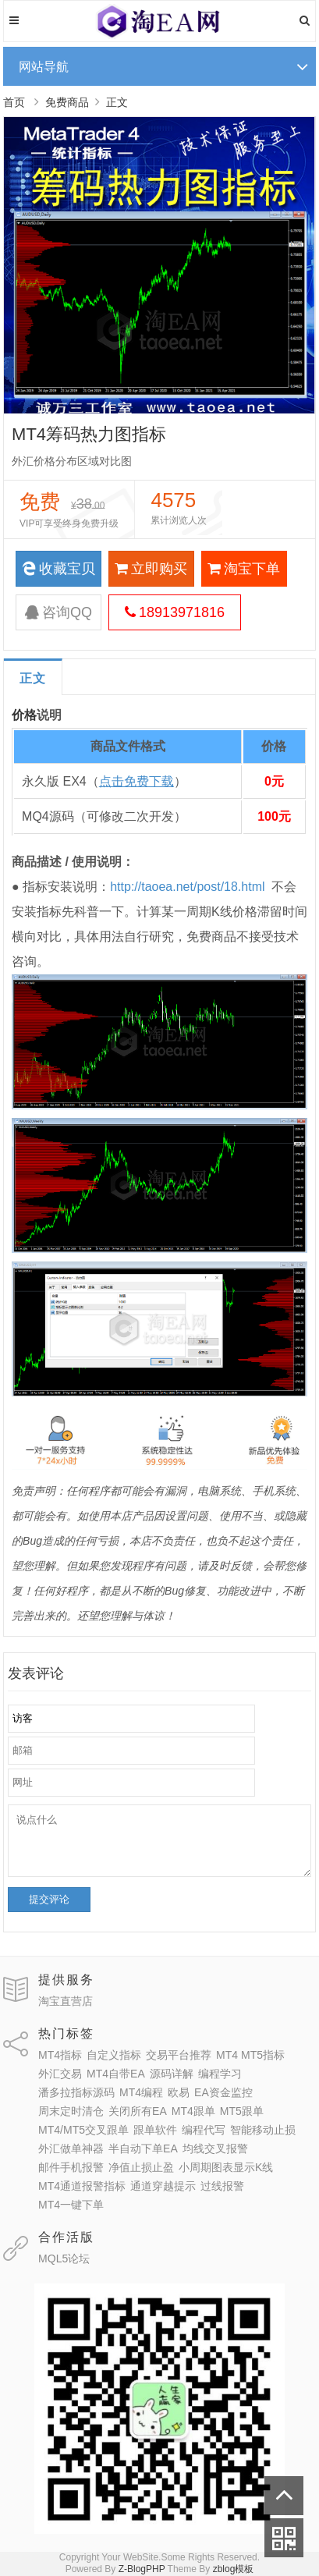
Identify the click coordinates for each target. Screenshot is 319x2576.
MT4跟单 (193, 2111)
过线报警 (222, 2186)
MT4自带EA (116, 2073)
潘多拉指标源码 (76, 2092)
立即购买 (151, 569)
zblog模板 (233, 2569)
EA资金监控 (223, 2092)
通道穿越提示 (163, 2186)
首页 (14, 102)
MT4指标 (60, 2055)
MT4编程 (141, 2092)
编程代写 (203, 2130)
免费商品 (67, 102)
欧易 (179, 2092)
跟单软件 (155, 2130)
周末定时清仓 (71, 2111)
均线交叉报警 (215, 2148)
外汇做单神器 (71, 2148)
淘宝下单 (243, 569)
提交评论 (49, 1899)
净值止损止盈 (141, 2167)
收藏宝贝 (58, 569)
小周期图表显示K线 (226, 2167)
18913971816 (175, 612)
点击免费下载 (136, 781)
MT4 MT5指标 (250, 2055)
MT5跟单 (242, 2111)
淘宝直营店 (65, 2001)
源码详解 (171, 2073)
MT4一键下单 (71, 2204)
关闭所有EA (137, 2111)
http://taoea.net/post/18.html (187, 886)
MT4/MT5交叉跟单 (83, 2130)
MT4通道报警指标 (82, 2186)
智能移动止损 (263, 2130)
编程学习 (220, 2073)
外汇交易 (60, 2073)
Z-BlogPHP (142, 2569)
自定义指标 (114, 2055)
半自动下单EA (143, 2148)
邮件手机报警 (71, 2167)
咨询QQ (58, 612)
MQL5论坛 (64, 2258)
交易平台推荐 (178, 2055)
